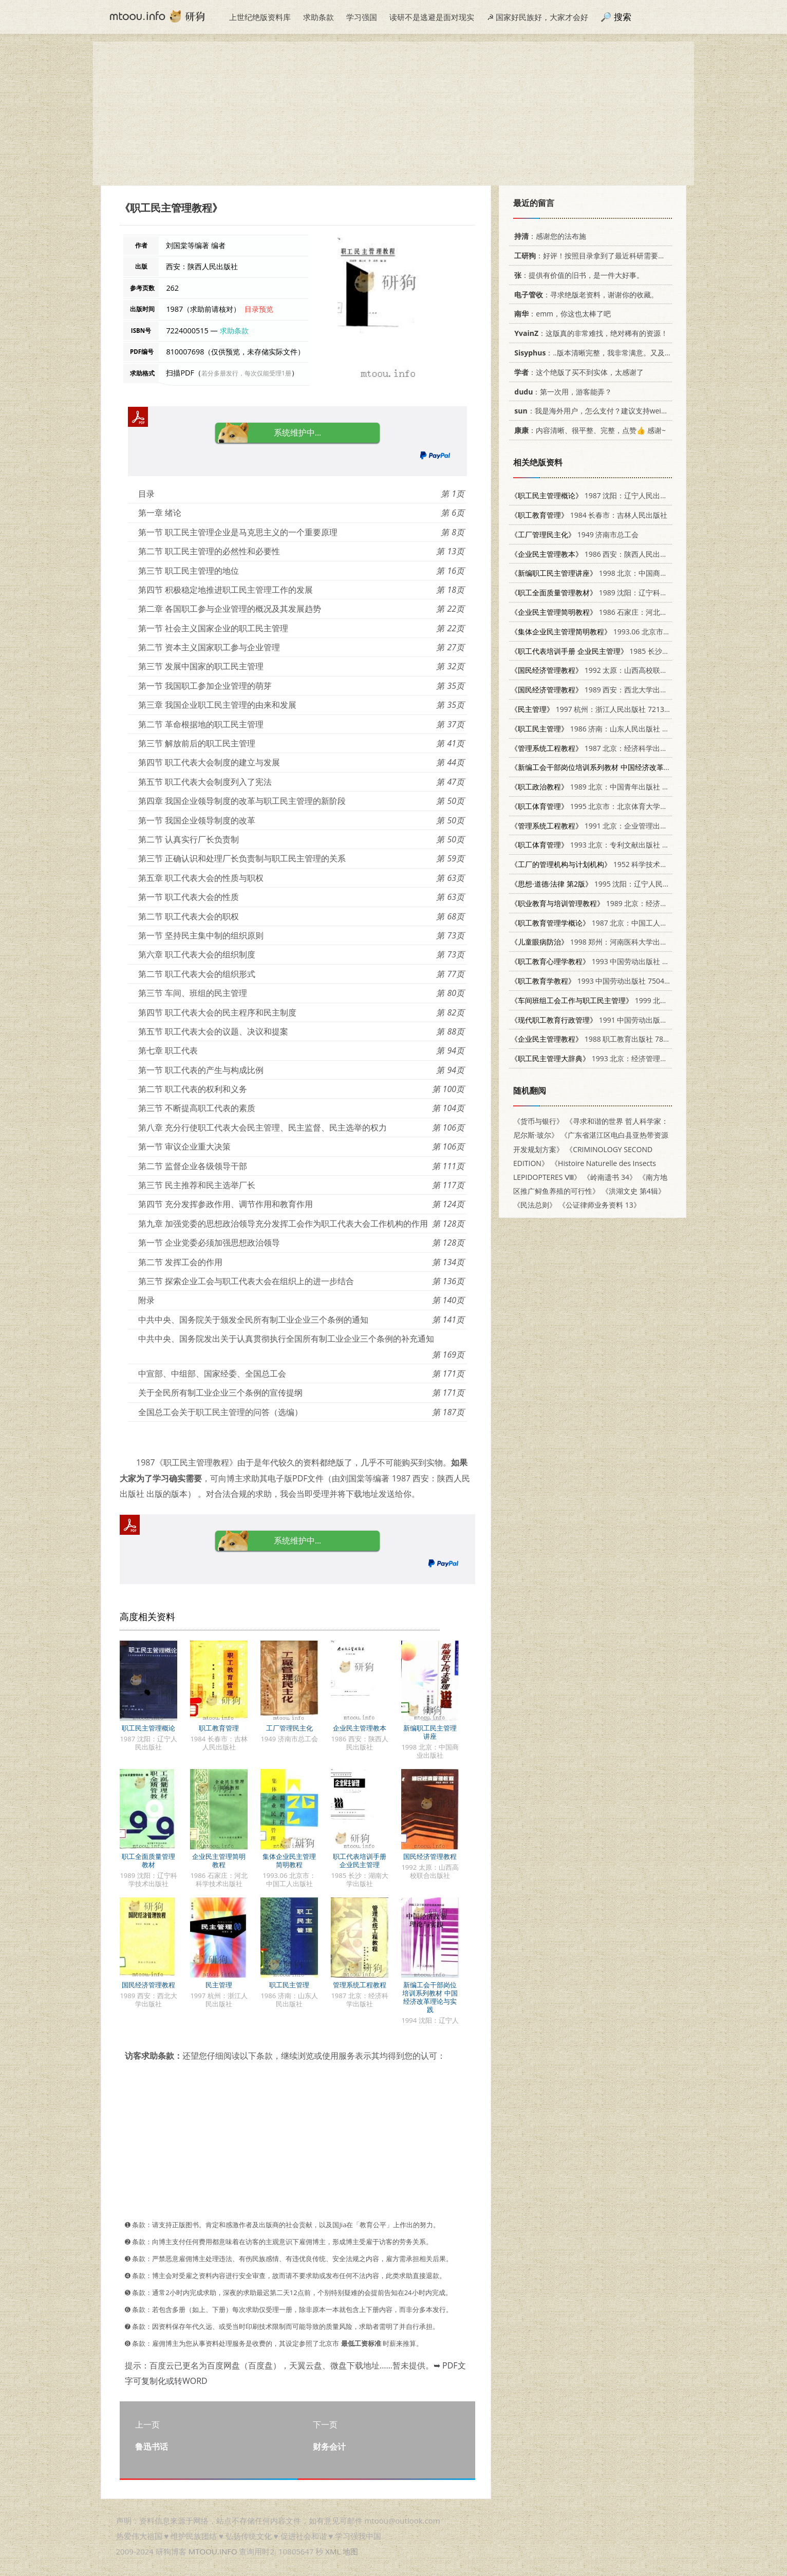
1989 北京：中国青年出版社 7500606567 (607, 787)
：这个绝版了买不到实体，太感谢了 (577, 372)
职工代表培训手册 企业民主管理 (359, 1860)
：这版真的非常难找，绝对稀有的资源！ (589, 333)
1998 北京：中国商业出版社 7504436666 (621, 573)
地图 (350, 2551)
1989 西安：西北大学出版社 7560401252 (614, 689)
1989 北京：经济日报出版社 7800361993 (625, 903)
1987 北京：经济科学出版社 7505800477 (614, 748)
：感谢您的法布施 (548, 236)
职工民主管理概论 (148, 1728)
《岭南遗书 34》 (609, 1177)
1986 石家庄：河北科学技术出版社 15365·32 (627, 612)
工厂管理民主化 (289, 1728)
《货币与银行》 (538, 1121)
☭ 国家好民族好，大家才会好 (537, 17)
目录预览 (259, 309)
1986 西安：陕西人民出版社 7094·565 (609, 554)
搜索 (622, 17)
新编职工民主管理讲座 (430, 1732)
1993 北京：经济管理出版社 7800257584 (618, 1058)
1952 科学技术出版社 (596, 864)
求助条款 (318, 17)
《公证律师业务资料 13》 (599, 1205)
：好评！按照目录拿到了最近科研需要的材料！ (599, 255)
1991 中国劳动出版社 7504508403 (610, 1020)
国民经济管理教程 (430, 1856)
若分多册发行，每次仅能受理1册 (246, 373)
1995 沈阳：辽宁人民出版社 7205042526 (619, 884)
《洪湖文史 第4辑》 (633, 1191)
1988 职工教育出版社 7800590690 (603, 1039)
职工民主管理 (289, 1984)
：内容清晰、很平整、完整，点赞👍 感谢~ (588, 430)
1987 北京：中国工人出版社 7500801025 (618, 923)
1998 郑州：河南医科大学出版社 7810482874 (614, 942)
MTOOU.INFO (213, 2551)
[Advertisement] (393, 113)
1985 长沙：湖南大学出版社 (615, 651)
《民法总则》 (534, 1205)
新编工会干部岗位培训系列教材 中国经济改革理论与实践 (429, 1997)
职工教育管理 (219, 1728)
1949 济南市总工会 (575, 534)
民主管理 (218, 1984)
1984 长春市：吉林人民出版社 (589, 515)
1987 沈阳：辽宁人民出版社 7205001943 (614, 495)
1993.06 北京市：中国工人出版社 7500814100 (637, 631)
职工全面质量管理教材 (148, 1860)
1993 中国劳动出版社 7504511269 (607, 961)
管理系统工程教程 (359, 1984)
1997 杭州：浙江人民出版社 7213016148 (600, 709)
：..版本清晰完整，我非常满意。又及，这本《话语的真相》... (626, 353)
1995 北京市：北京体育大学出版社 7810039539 (618, 806)
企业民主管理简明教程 (219, 1860)
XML (333, 2551)
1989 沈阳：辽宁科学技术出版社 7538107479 (628, 592)
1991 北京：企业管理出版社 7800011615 (614, 826)
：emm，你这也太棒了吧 (561, 313)
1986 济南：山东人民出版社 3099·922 (602, 729)
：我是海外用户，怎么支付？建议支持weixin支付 (598, 411)
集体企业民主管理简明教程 (289, 1860)
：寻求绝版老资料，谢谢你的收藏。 (584, 294)
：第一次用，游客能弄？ (561, 392)
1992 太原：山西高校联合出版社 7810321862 (621, 670)
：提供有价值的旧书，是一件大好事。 (577, 275)
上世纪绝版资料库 (260, 17)
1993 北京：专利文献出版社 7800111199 (607, 845)
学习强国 (361, 17)
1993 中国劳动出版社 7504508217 (600, 981)
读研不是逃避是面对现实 (431, 17)
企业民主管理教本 (359, 1728)
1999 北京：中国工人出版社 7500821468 (639, 1000)
